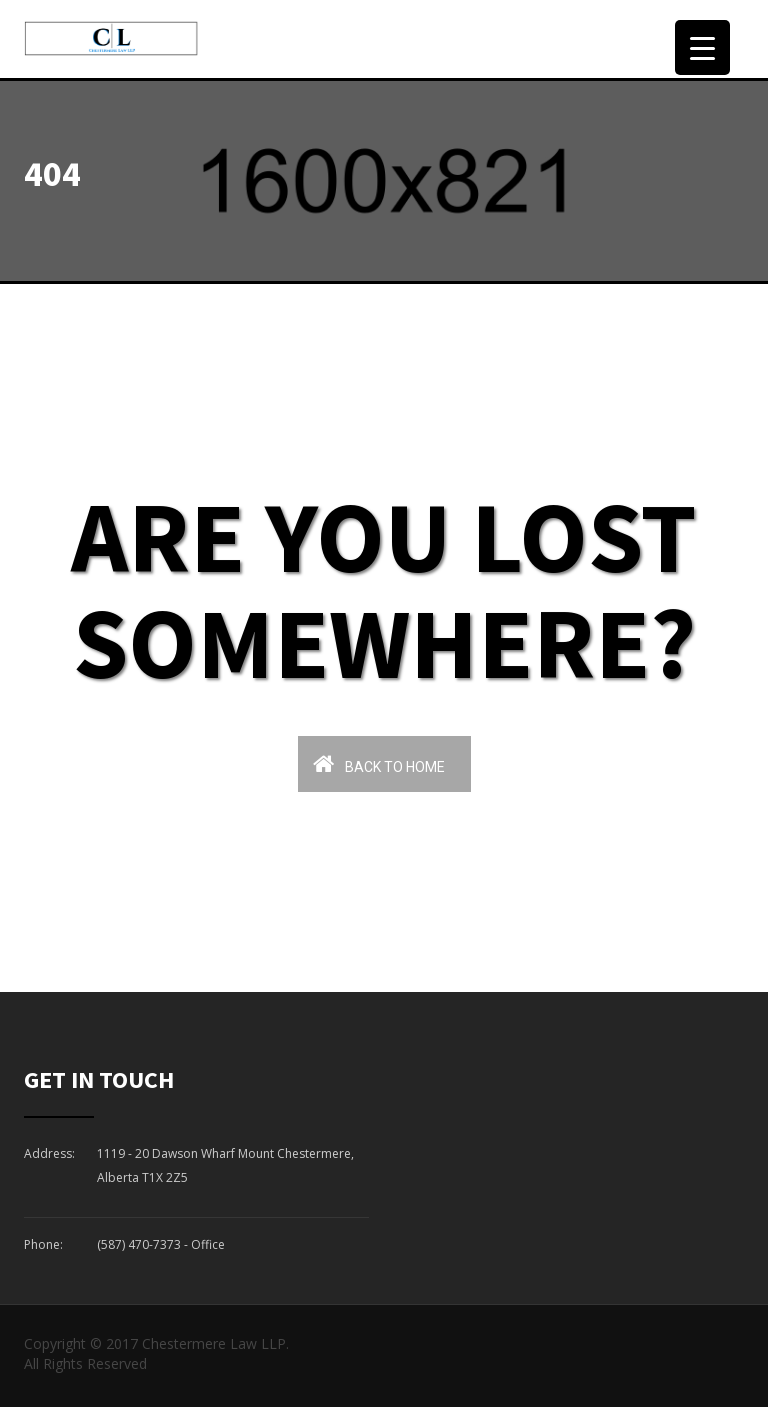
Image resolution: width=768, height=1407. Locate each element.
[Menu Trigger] (702, 47)
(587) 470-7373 (139, 1244)
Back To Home (379, 763)
